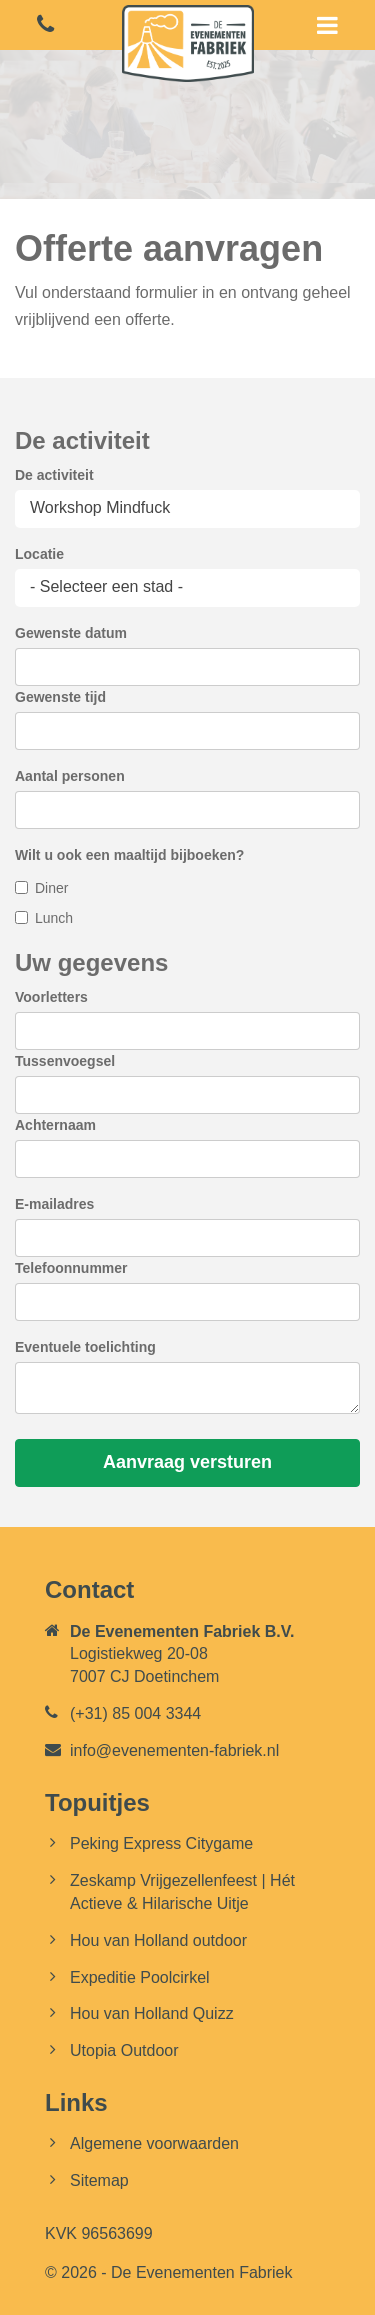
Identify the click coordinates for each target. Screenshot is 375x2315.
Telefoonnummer (71, 1268)
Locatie (39, 554)
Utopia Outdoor (124, 2050)
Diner (51, 888)
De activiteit (54, 475)
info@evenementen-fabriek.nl (174, 1750)
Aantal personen (70, 776)
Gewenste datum (71, 633)
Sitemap (99, 2180)
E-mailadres (54, 1204)
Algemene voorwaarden (154, 2143)
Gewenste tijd (60, 697)
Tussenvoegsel (65, 1061)
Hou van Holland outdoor (158, 1940)
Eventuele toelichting (85, 1347)
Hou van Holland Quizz (152, 2013)
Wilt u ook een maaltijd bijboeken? (129, 855)
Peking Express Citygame (161, 1843)
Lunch (54, 918)
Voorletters (51, 997)
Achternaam (55, 1125)
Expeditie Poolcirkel (140, 1977)
